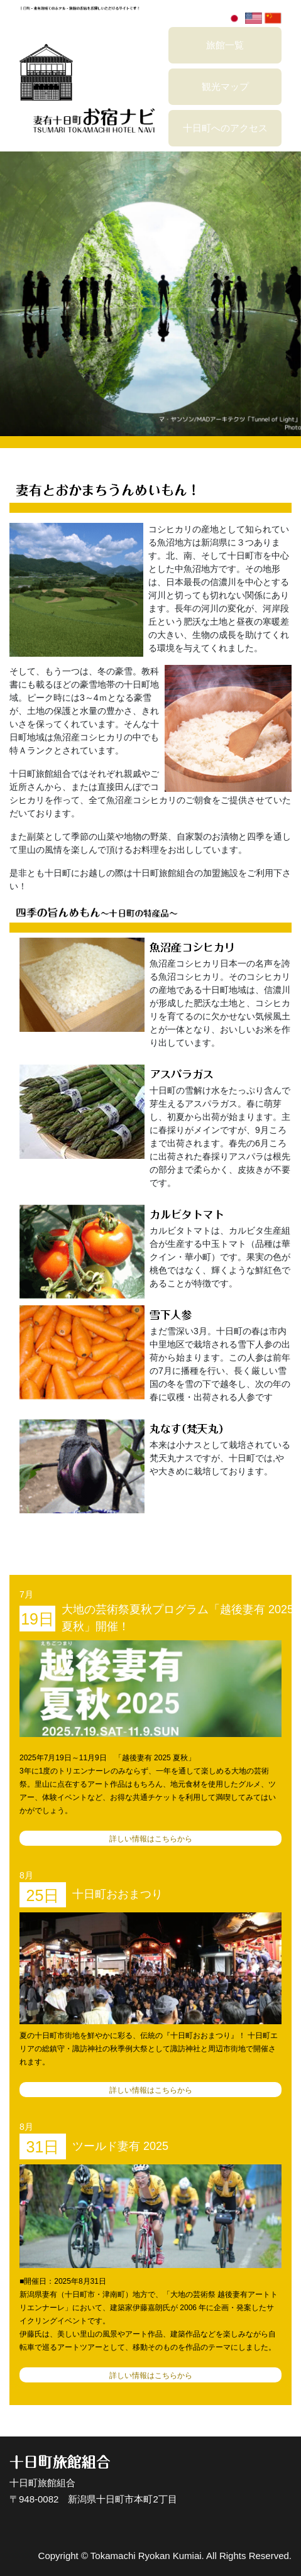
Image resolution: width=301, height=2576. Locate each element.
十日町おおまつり (117, 1894)
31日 (43, 2147)
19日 (37, 1619)
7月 (26, 1594)
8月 (26, 1875)
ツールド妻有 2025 (120, 2146)
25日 (43, 1895)
